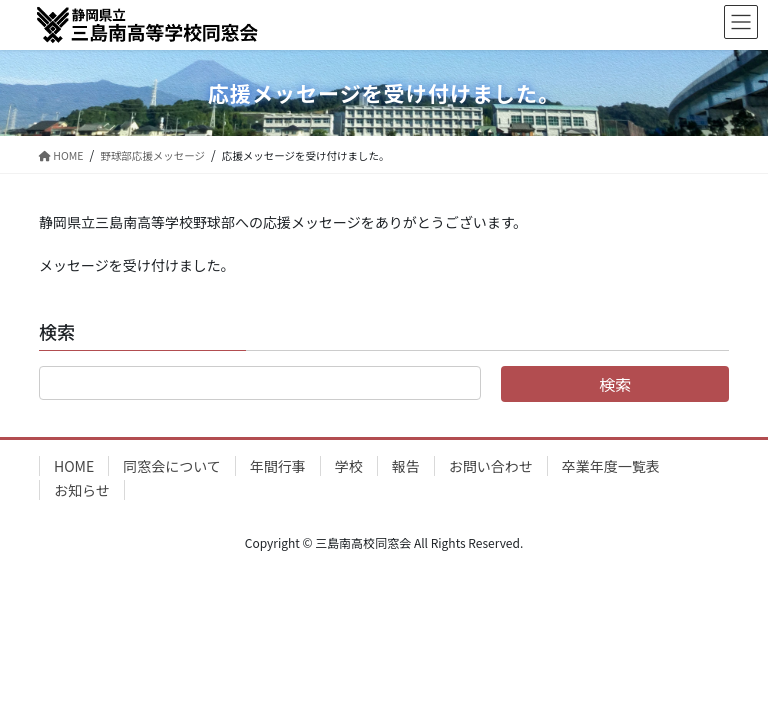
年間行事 (278, 466)
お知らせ (82, 490)
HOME (74, 466)
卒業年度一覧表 (611, 466)
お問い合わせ (491, 466)
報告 (406, 466)
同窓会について (172, 466)
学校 (349, 466)
